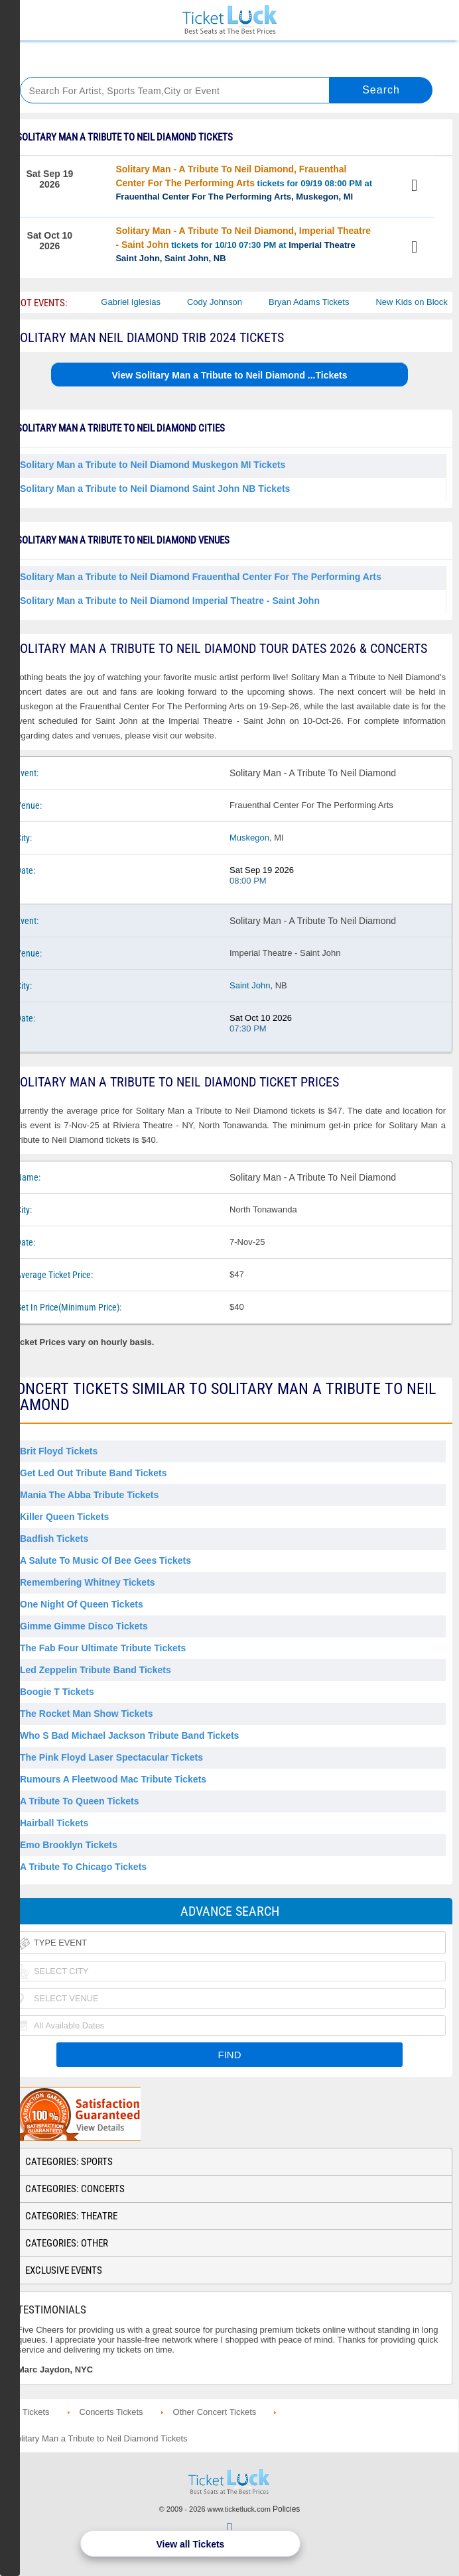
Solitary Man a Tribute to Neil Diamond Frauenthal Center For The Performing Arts (200, 576)
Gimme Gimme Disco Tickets (84, 1626)
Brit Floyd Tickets (59, 1451)
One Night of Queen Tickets (81, 1604)
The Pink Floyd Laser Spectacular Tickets (111, 1757)
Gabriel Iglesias (139, 302)
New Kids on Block (420, 302)
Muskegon (249, 838)
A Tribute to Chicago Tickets (83, 1866)
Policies (286, 2509)
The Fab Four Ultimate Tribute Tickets (103, 1648)
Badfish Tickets (54, 1538)
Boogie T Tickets (57, 1691)
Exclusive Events (63, 2270)
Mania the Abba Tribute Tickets (89, 1495)
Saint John (250, 985)
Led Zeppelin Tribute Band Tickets (95, 1670)
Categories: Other (66, 2243)
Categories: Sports (69, 2162)
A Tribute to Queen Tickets (79, 1801)
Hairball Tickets (54, 1823)
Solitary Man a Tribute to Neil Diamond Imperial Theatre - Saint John (170, 600)
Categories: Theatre (71, 2216)
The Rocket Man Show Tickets (86, 1713)
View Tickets (417, 187)
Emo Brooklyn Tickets (68, 1845)
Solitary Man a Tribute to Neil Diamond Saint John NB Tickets (155, 488)
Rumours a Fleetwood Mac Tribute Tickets (113, 1779)
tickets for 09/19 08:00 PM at (243, 183)
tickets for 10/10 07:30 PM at (243, 244)
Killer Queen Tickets (64, 1516)
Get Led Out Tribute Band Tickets (93, 1473)
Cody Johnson (223, 302)
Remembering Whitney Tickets (87, 1582)
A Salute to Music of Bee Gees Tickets (105, 1560)
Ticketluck (229, 20)
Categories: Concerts (75, 2189)
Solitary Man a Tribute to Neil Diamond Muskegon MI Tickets (152, 464)
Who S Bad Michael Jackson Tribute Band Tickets (129, 1735)
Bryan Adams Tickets (317, 302)
